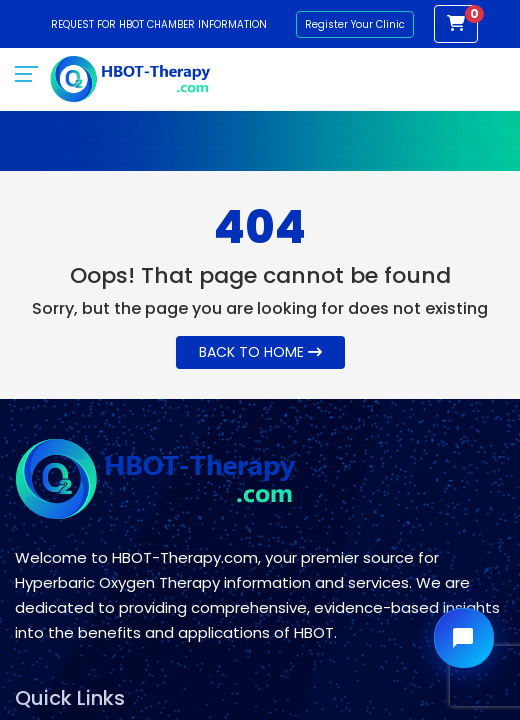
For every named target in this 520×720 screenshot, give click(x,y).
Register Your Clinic (355, 24)
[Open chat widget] (464, 638)
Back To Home (260, 352)
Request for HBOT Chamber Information (159, 24)
